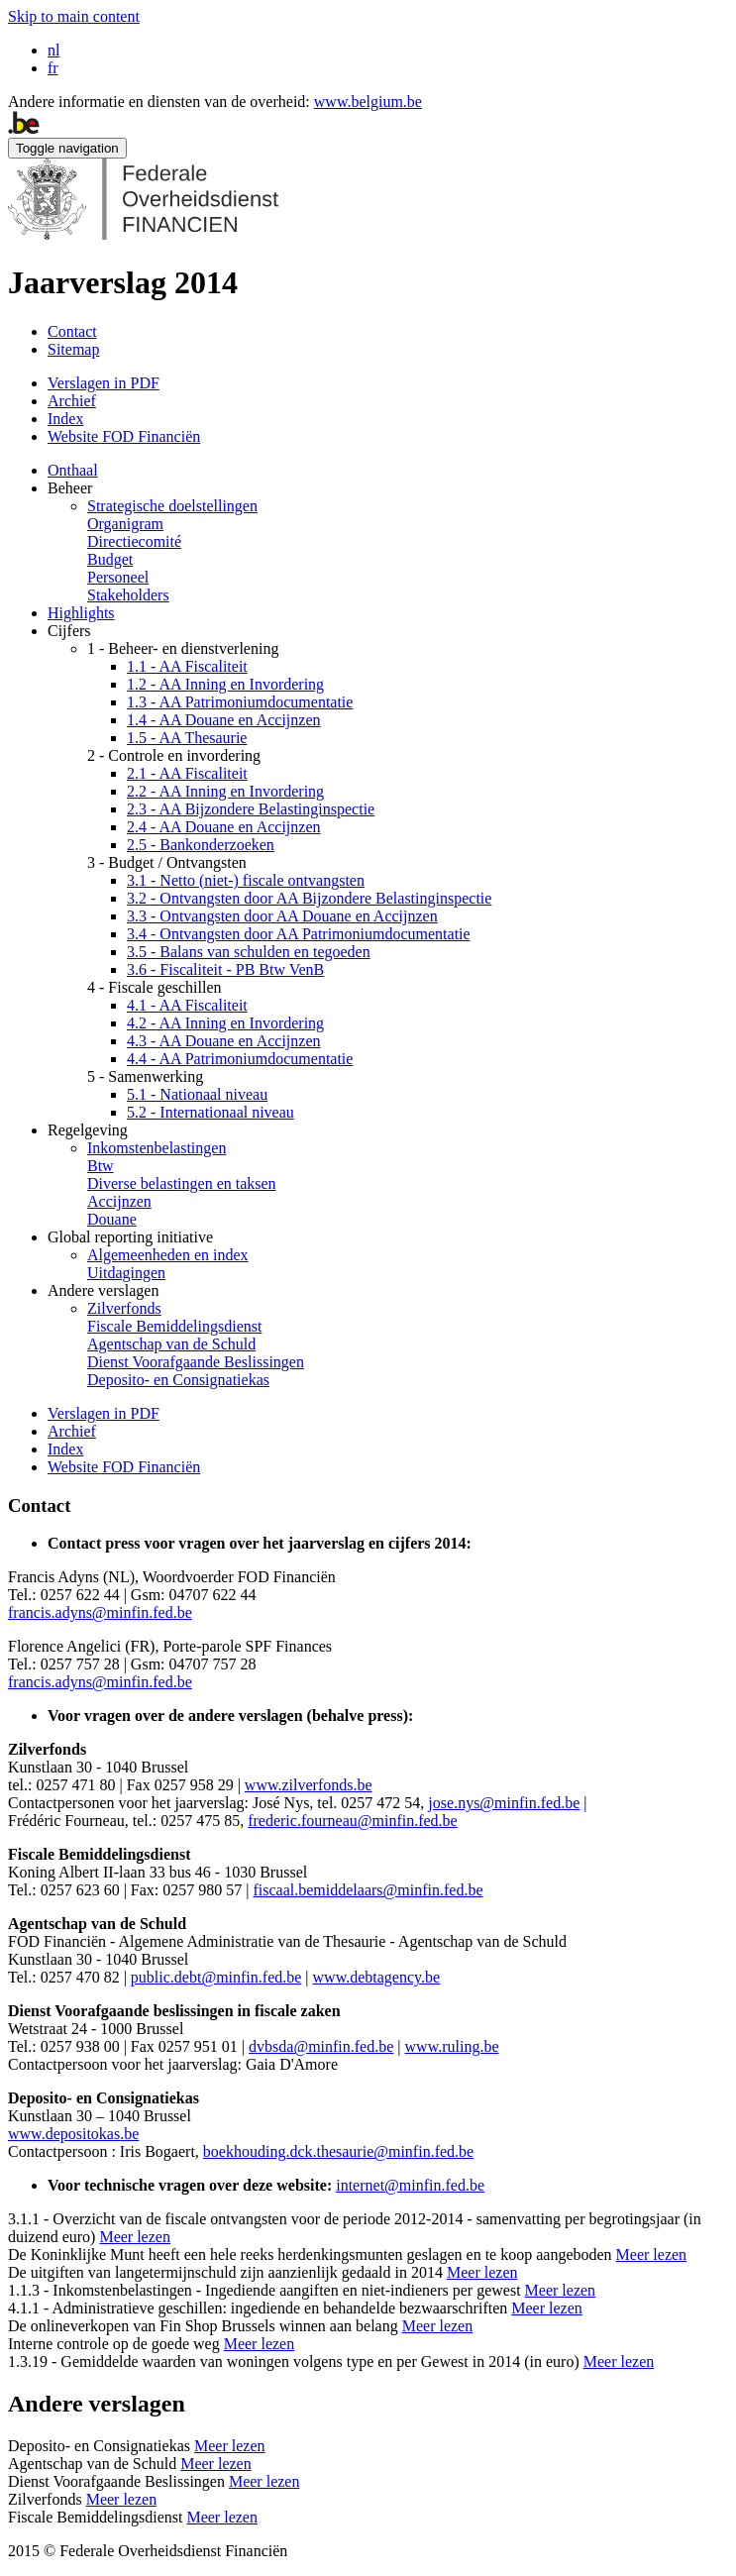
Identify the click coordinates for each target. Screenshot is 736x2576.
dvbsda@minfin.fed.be (321, 2046)
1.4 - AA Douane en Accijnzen (224, 719)
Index (65, 418)
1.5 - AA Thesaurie (187, 737)
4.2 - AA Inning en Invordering (225, 1023)
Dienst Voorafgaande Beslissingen (195, 1361)
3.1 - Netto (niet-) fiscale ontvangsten (246, 880)
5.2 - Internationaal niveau (210, 1112)
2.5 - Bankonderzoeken (200, 844)
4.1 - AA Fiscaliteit (187, 1005)
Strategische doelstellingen (172, 505)
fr (53, 67)
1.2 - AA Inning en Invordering (225, 684)
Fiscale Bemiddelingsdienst (174, 1326)
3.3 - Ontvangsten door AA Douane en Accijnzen (282, 916)
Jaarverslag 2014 (123, 282)
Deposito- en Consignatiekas (178, 1379)
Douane (112, 1219)
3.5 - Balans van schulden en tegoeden (248, 951)
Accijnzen (119, 1201)
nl (53, 50)
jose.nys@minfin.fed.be (503, 1802)
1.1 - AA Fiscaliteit (187, 666)
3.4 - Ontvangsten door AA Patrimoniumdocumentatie (299, 933)
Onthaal (73, 470)
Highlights (81, 612)
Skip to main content (74, 16)
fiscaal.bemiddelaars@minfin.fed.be (368, 1889)
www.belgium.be (368, 101)
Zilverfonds (124, 1308)
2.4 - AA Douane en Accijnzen (224, 826)
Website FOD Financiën (124, 436)
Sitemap (73, 349)
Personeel (118, 577)
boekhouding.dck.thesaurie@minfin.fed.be (338, 2151)
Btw (100, 1165)
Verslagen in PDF (103, 383)
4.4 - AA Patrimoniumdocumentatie (240, 1058)
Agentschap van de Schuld (171, 1344)
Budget (110, 559)
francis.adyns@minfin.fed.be (100, 1612)
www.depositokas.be (73, 2133)
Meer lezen (134, 2236)
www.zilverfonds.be (308, 1784)
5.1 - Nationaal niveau (197, 1094)
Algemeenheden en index (168, 1254)
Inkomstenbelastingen (156, 1147)
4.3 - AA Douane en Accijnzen (224, 1040)
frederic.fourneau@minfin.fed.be (353, 1820)
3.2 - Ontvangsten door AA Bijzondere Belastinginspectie (309, 898)
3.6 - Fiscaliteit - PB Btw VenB (225, 969)
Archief (72, 400)
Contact (72, 331)
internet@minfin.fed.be (410, 2185)
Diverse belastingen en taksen (181, 1183)
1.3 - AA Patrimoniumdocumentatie (240, 702)
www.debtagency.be (377, 1977)
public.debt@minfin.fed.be (216, 1977)
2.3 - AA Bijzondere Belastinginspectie (250, 809)
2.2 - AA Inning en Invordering (225, 791)
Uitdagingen (126, 1272)
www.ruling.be (452, 2046)
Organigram (125, 523)
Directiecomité (134, 541)
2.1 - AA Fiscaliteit (187, 773)
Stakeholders (128, 595)
